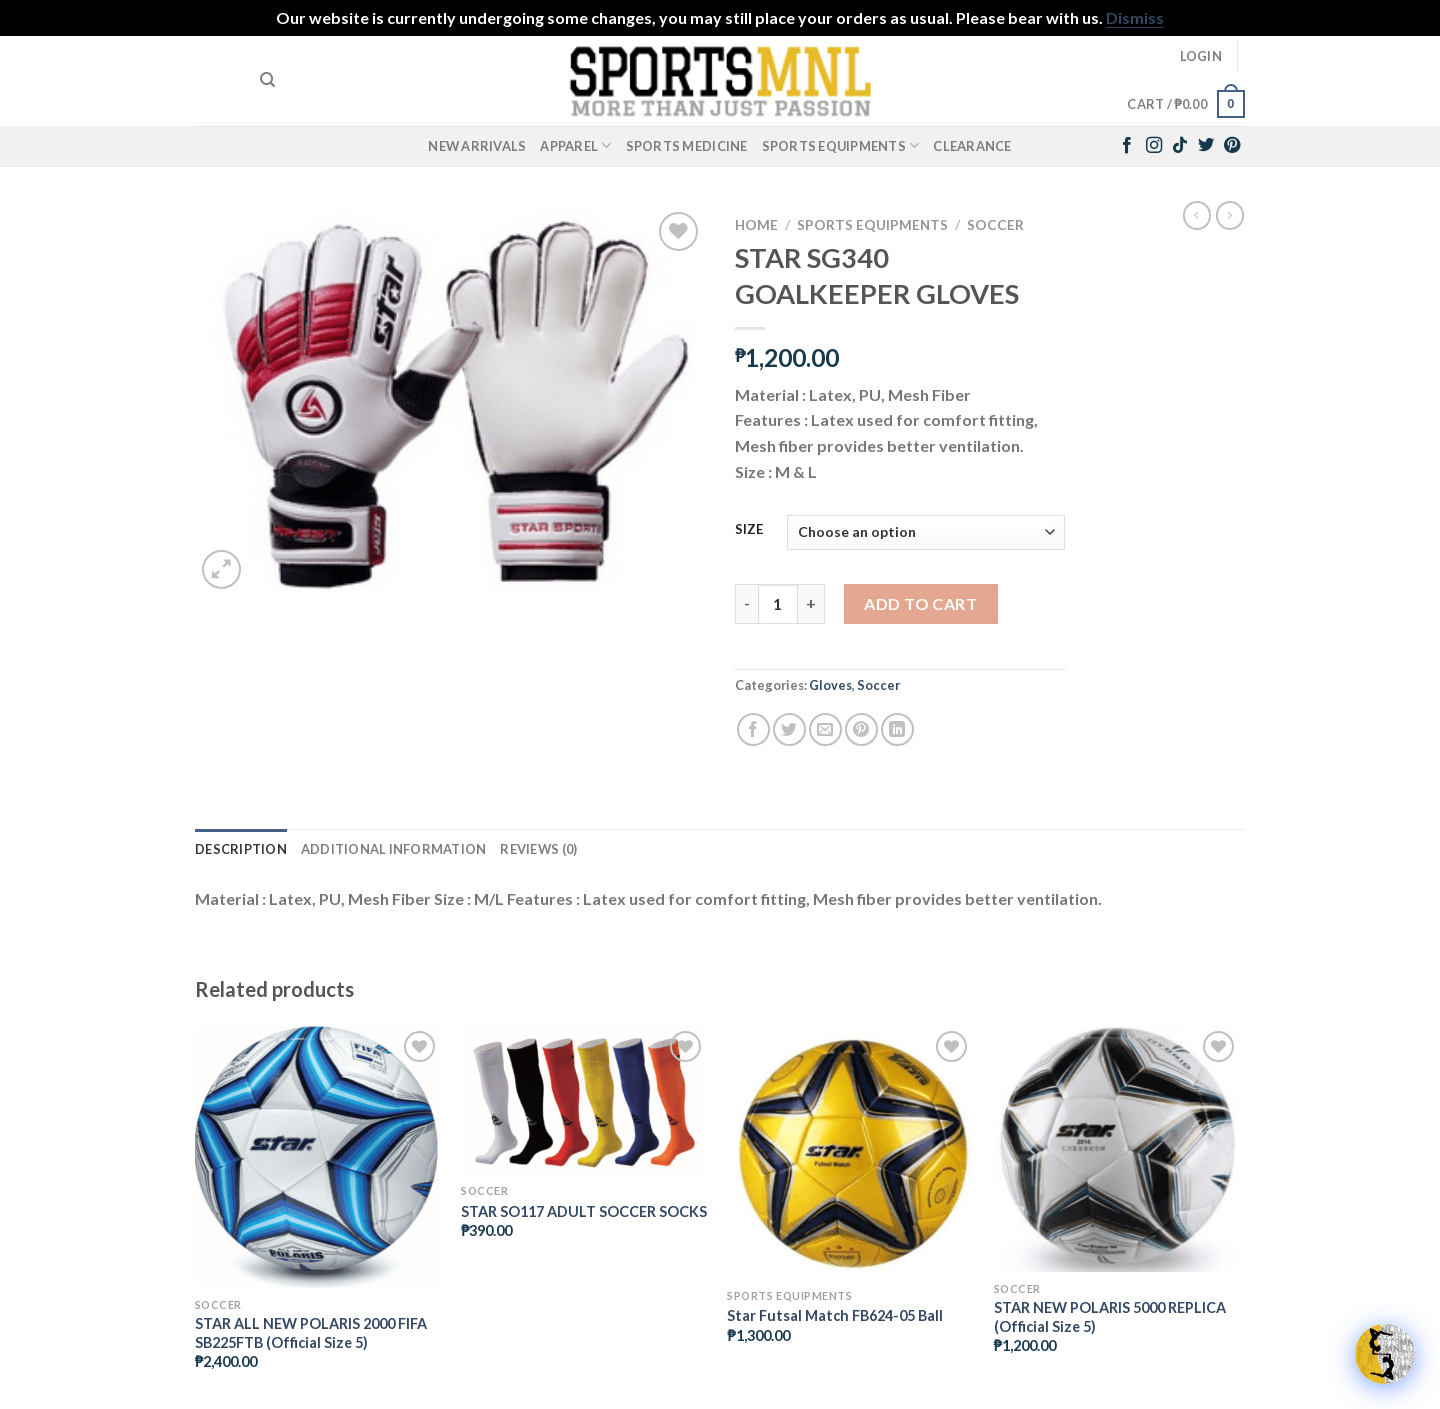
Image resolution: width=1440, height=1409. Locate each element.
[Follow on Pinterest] (1232, 146)
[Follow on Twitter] (1206, 146)
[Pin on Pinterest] (861, 729)
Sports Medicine (687, 146)
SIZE (749, 530)
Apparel (575, 145)
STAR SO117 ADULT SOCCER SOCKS (584, 1211)
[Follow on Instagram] (1154, 146)
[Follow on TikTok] (1180, 146)
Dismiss (1135, 17)
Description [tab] (241, 849)
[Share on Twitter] (789, 729)
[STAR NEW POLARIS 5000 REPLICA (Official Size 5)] (1117, 1149)
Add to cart (920, 603)
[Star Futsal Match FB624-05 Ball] (850, 1152)
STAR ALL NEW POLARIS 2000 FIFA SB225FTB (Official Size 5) (311, 1333)
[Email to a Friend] (825, 729)
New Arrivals (477, 146)
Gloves (830, 685)
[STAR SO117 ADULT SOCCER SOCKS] (584, 1100)
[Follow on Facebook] (1127, 146)
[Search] (267, 80)
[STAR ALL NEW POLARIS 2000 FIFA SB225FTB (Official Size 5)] (318, 1157)
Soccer (995, 225)
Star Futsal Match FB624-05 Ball (835, 1315)
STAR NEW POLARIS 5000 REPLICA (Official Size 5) (1110, 1317)
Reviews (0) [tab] (538, 849)
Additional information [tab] (394, 849)
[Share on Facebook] (753, 729)
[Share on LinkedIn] (897, 729)
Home (756, 225)
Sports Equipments (841, 145)
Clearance (972, 146)
